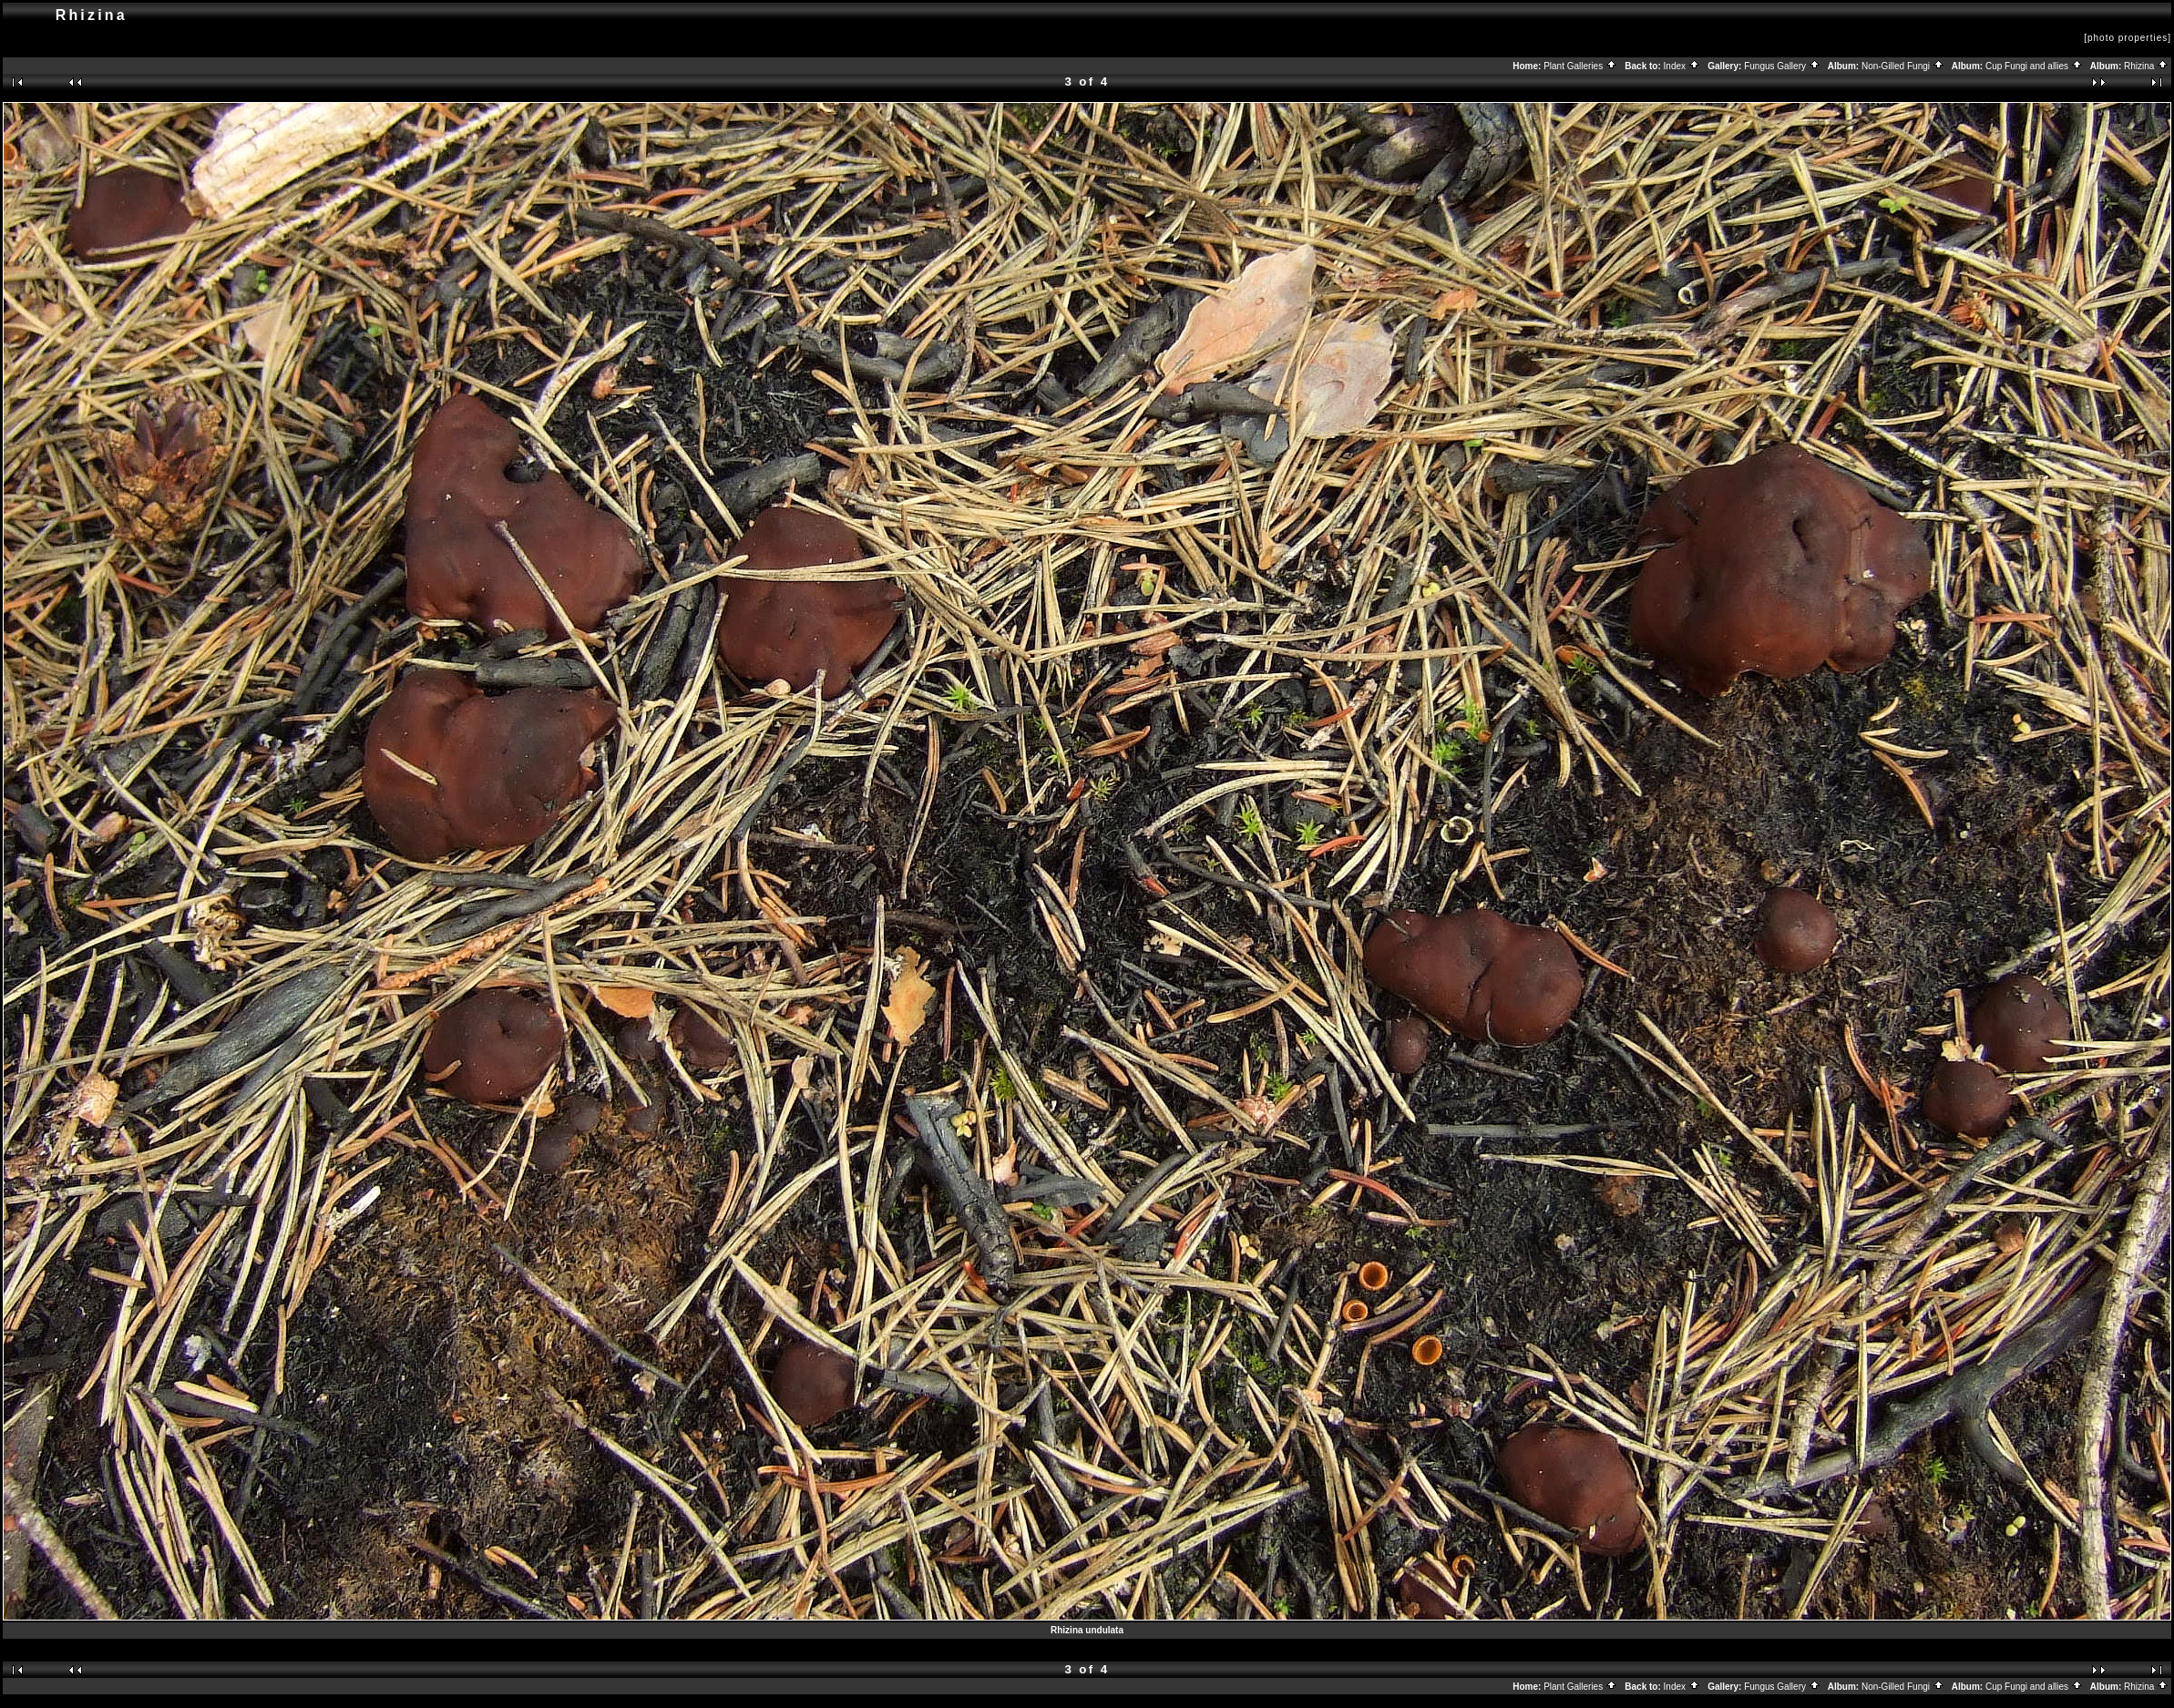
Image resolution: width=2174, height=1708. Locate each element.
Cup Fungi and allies (2034, 66)
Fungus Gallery (1782, 66)
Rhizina (2146, 66)
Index (1682, 66)
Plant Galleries (1580, 66)
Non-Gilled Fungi (1902, 66)
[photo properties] (2127, 38)
